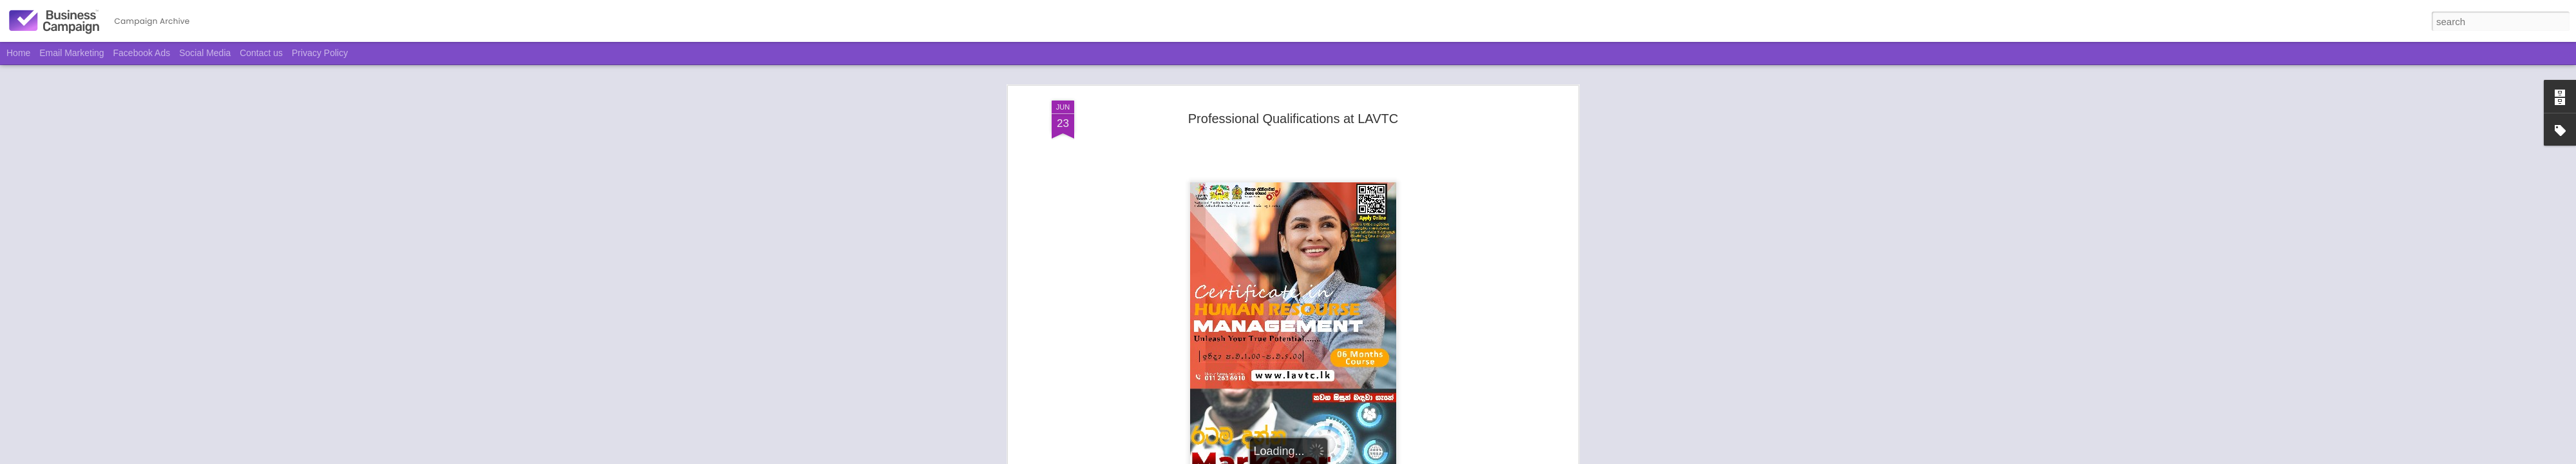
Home (18, 53)
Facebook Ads (142, 53)
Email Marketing (71, 53)
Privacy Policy (320, 53)
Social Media (205, 53)
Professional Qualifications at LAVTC (1293, 118)
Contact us (261, 53)
